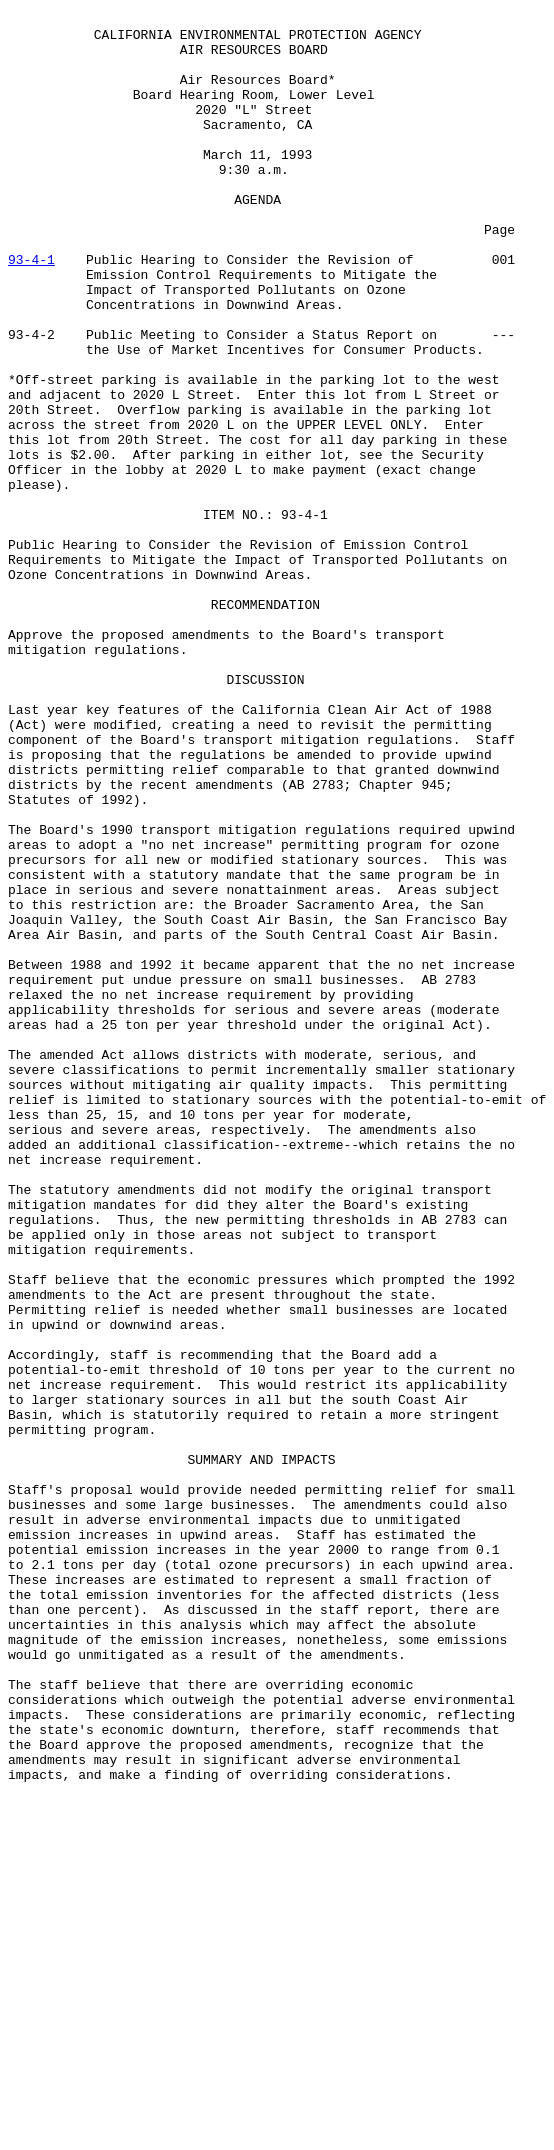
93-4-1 (31, 310)
